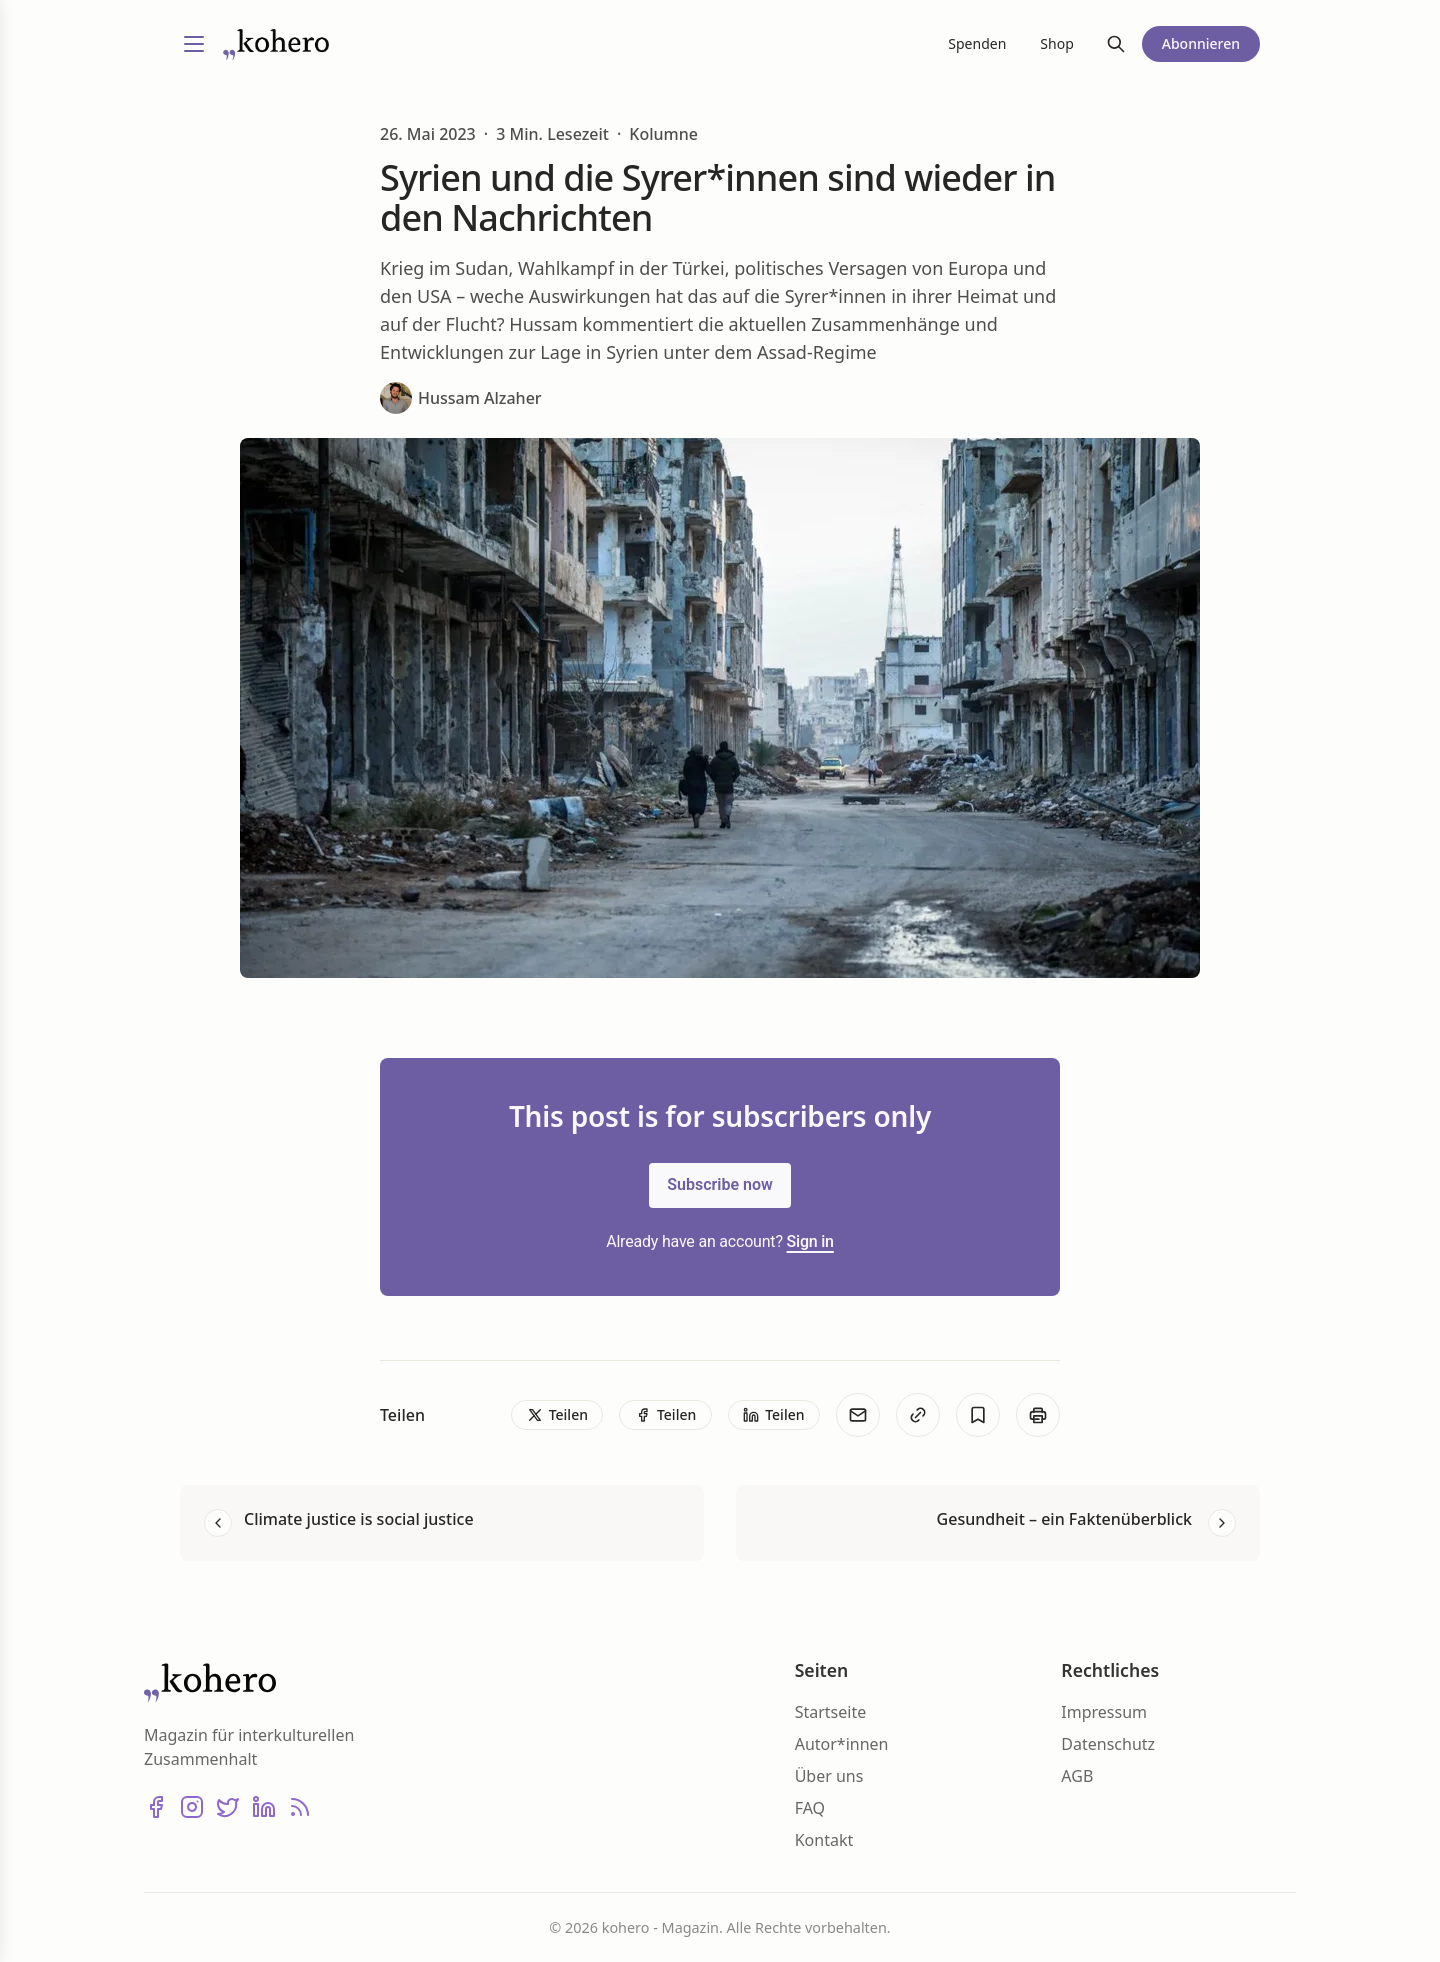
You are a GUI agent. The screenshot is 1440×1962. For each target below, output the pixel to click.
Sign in (810, 1241)
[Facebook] (156, 1807)
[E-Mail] (858, 1415)
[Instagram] (192, 1807)
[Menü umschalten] (194, 44)
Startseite (831, 1712)
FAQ (810, 1808)
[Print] (1038, 1415)
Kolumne (663, 134)
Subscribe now (720, 1184)
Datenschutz (1108, 1744)
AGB (1077, 1776)
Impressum (1104, 1712)
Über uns (829, 1776)
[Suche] (1116, 44)
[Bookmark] (978, 1415)
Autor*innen (842, 1744)
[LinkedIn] (264, 1807)
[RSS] (300, 1807)
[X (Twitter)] (228, 1807)
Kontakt (824, 1840)
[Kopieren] (918, 1415)
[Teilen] (557, 1415)
